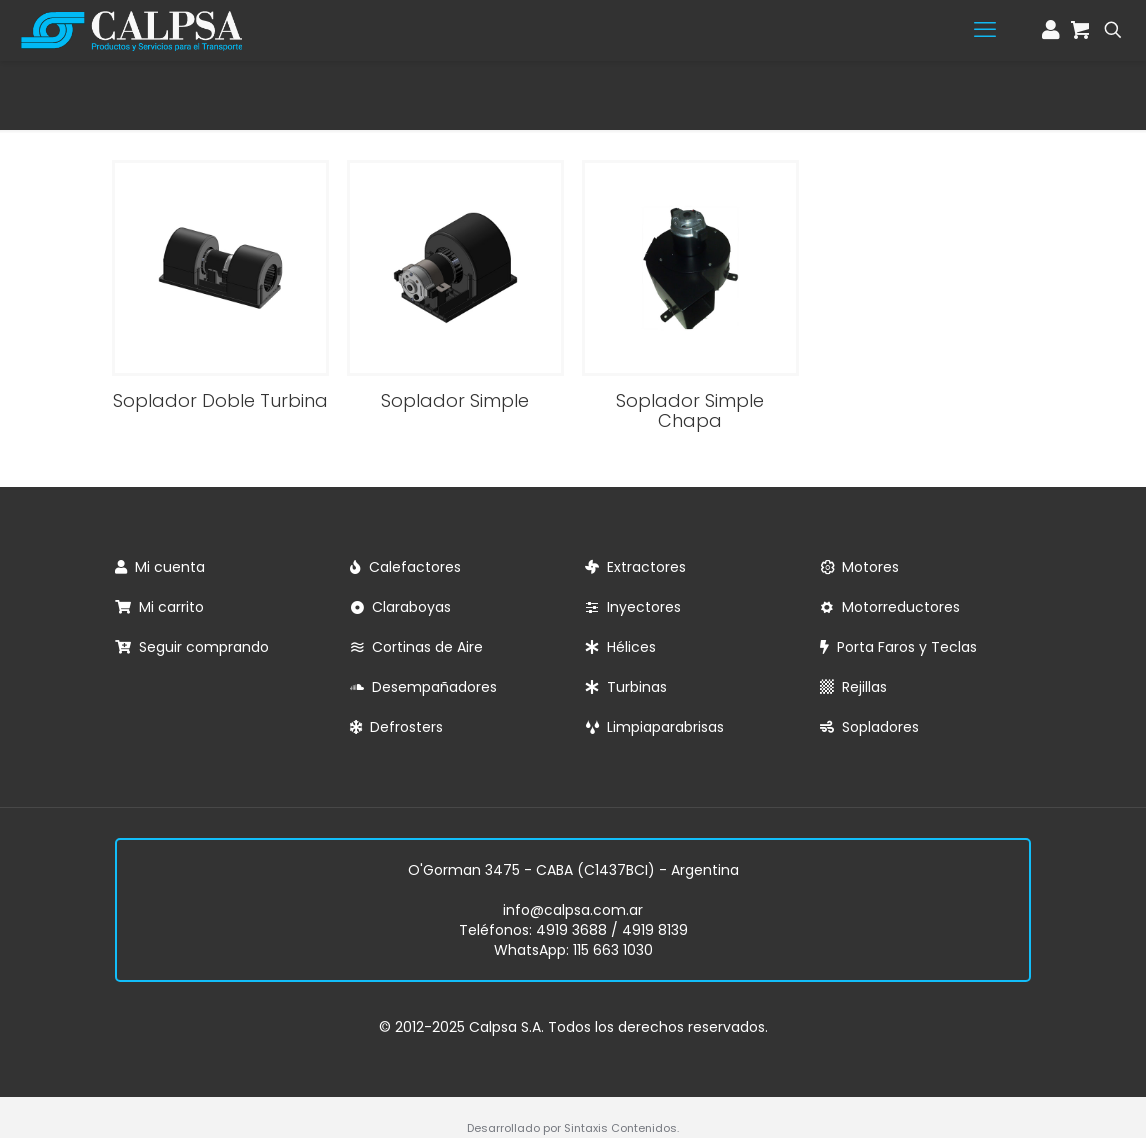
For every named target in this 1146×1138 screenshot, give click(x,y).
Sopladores (876, 727)
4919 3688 (571, 930)
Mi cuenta (166, 567)
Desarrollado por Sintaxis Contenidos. (573, 1128)
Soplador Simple (455, 400)
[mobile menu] (985, 30)
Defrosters (402, 727)
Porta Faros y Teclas (903, 647)
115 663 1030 (613, 950)
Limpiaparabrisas (661, 727)
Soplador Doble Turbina (220, 400)
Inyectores (640, 607)
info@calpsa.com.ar (573, 910)
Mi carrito (167, 607)
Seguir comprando (200, 647)
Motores (866, 567)
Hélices (627, 647)
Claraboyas (407, 607)
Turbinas (633, 687)
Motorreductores (897, 607)
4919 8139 (655, 930)
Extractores (642, 567)
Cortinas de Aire (423, 647)
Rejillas (860, 687)
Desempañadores (430, 687)
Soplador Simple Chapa (690, 410)
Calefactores (411, 567)
